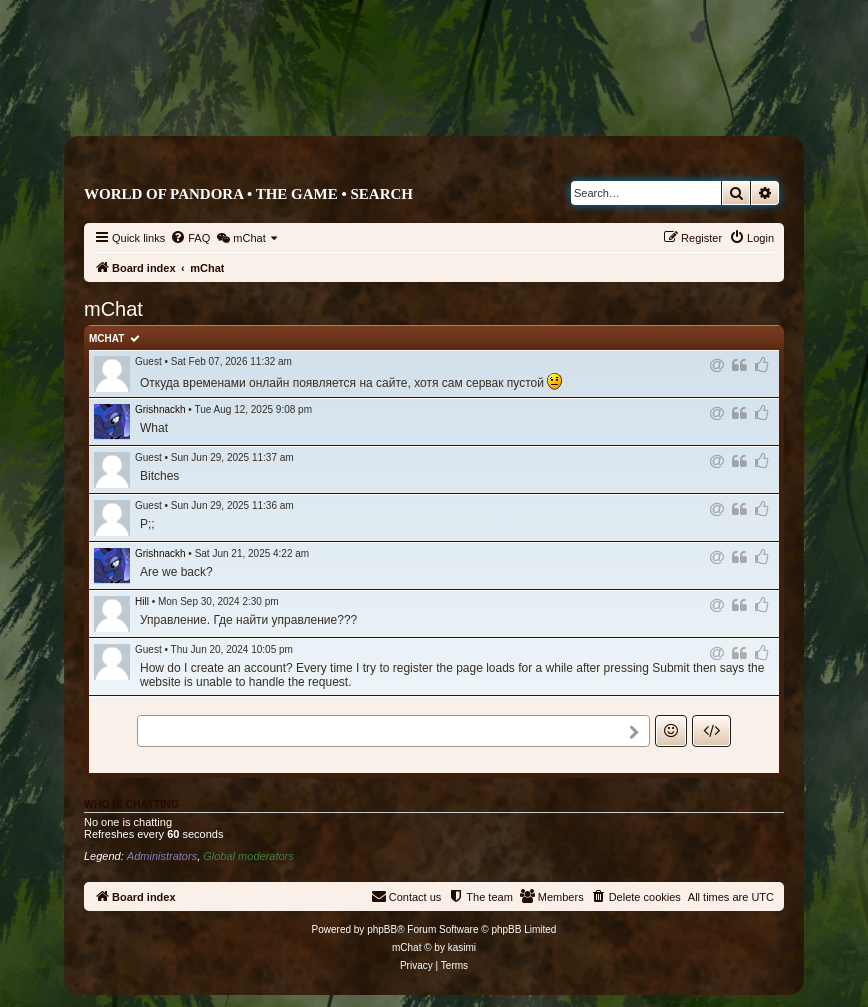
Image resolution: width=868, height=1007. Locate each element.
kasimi (462, 947)
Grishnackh (160, 409)
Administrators (162, 856)
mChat (106, 338)
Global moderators (248, 856)
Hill (142, 601)
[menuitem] (190, 238)
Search (381, 194)
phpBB (382, 929)
